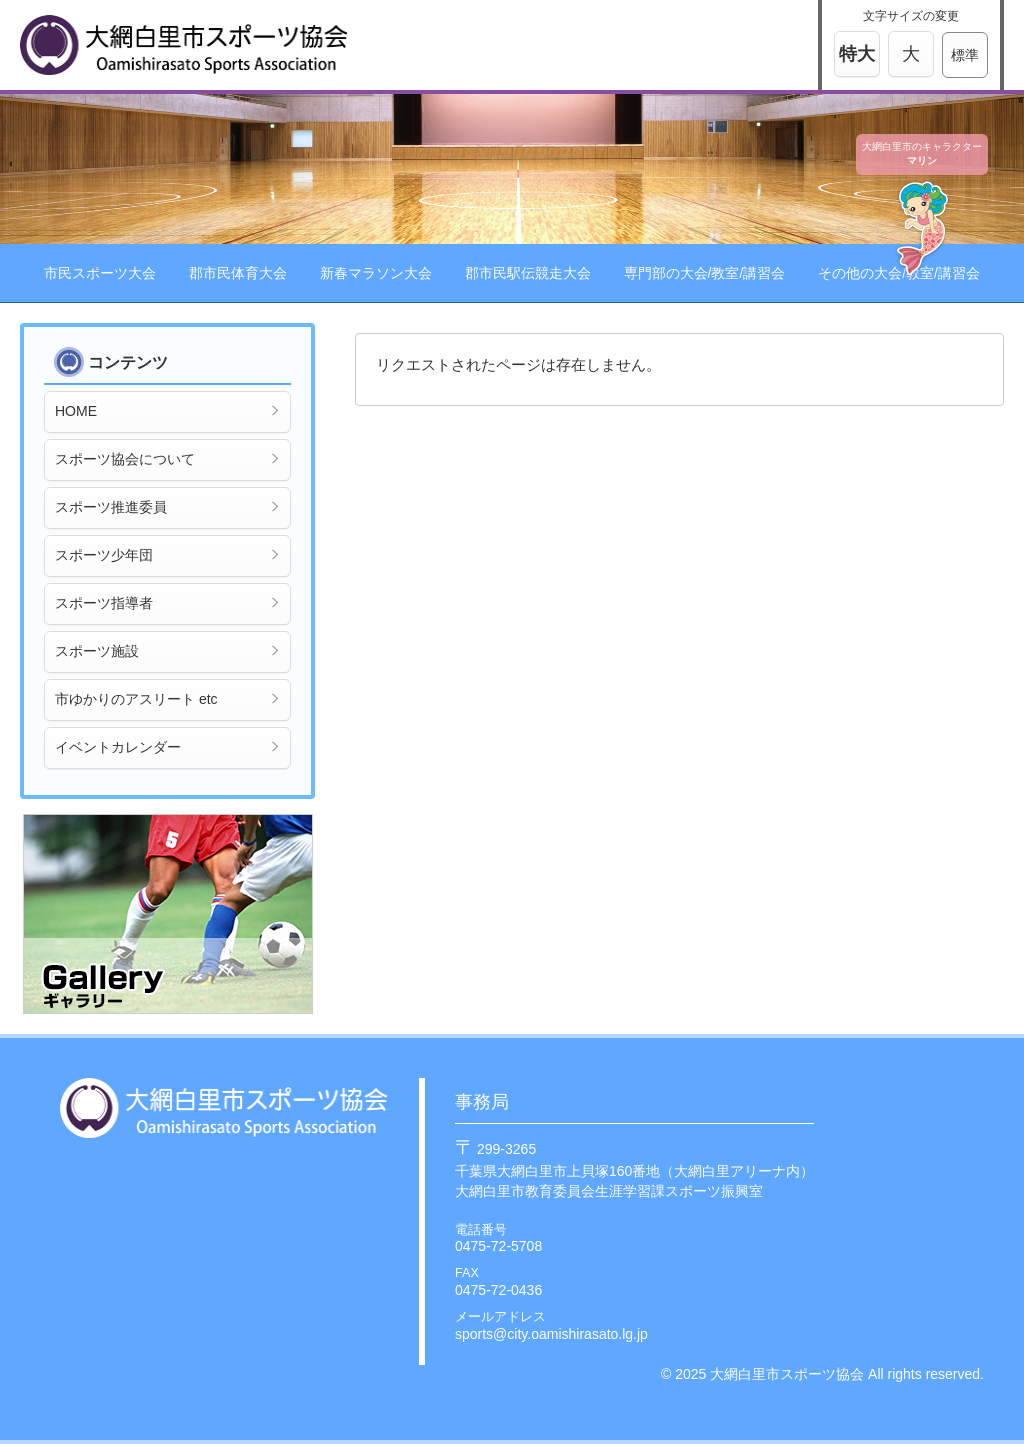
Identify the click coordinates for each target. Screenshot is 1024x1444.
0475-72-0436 (498, 1290)
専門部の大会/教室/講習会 (705, 273)
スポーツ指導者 (167, 603)
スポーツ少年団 (167, 555)
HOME (167, 411)
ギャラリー (168, 914)
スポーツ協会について (167, 459)
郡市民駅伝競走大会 (528, 273)
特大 (857, 54)
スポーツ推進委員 (167, 507)
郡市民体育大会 (238, 273)
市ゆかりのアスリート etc (167, 699)
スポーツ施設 (167, 651)
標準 (965, 55)
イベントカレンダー (167, 747)
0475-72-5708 (498, 1246)
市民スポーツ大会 (100, 273)
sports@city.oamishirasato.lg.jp (551, 1334)
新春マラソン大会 (376, 273)
